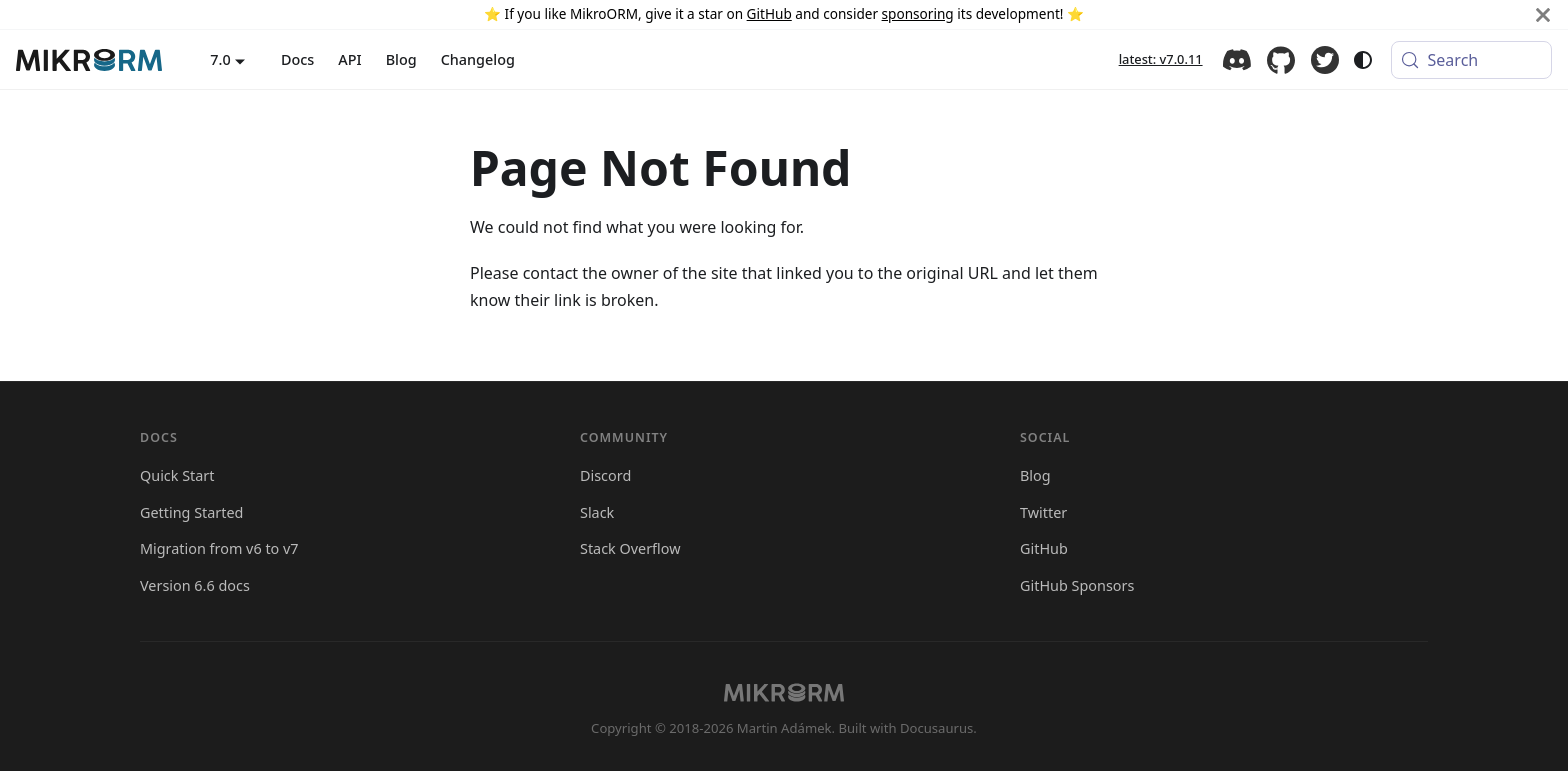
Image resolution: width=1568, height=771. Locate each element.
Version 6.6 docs (195, 585)
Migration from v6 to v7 (219, 548)
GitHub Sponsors (1077, 585)
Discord (1237, 60)
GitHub (769, 13)
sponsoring (918, 13)
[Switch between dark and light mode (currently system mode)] (1363, 60)
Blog (401, 59)
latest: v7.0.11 (1161, 59)
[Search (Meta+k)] (1471, 60)
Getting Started (191, 512)
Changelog (478, 59)
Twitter (1325, 60)
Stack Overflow (630, 548)
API (349, 59)
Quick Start (177, 475)
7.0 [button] (220, 59)
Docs (297, 59)
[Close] (1543, 14)
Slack (597, 512)
